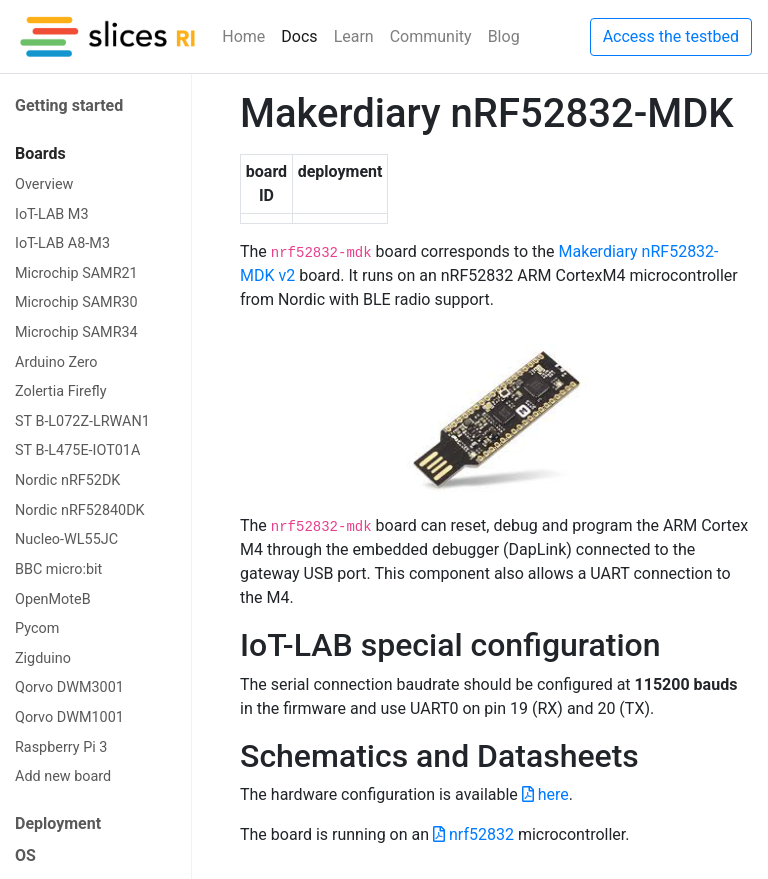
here (545, 794)
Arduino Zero (56, 362)
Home (243, 36)
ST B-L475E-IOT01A (77, 450)
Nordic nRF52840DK (80, 510)
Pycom (37, 628)
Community (431, 36)
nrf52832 (473, 834)
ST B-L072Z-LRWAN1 (82, 421)
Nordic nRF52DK (67, 480)
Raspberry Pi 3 (61, 747)
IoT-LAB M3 (52, 214)
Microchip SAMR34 (76, 332)
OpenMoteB (53, 599)
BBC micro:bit (58, 569)
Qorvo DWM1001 (69, 717)
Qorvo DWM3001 (69, 687)
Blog (504, 36)
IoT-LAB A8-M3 (62, 243)
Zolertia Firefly (60, 391)
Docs (299, 36)
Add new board (63, 776)
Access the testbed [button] (671, 36)
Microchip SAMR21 (76, 273)
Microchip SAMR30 (76, 302)
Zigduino (43, 658)
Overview (44, 184)
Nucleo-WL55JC (66, 539)
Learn (354, 36)
